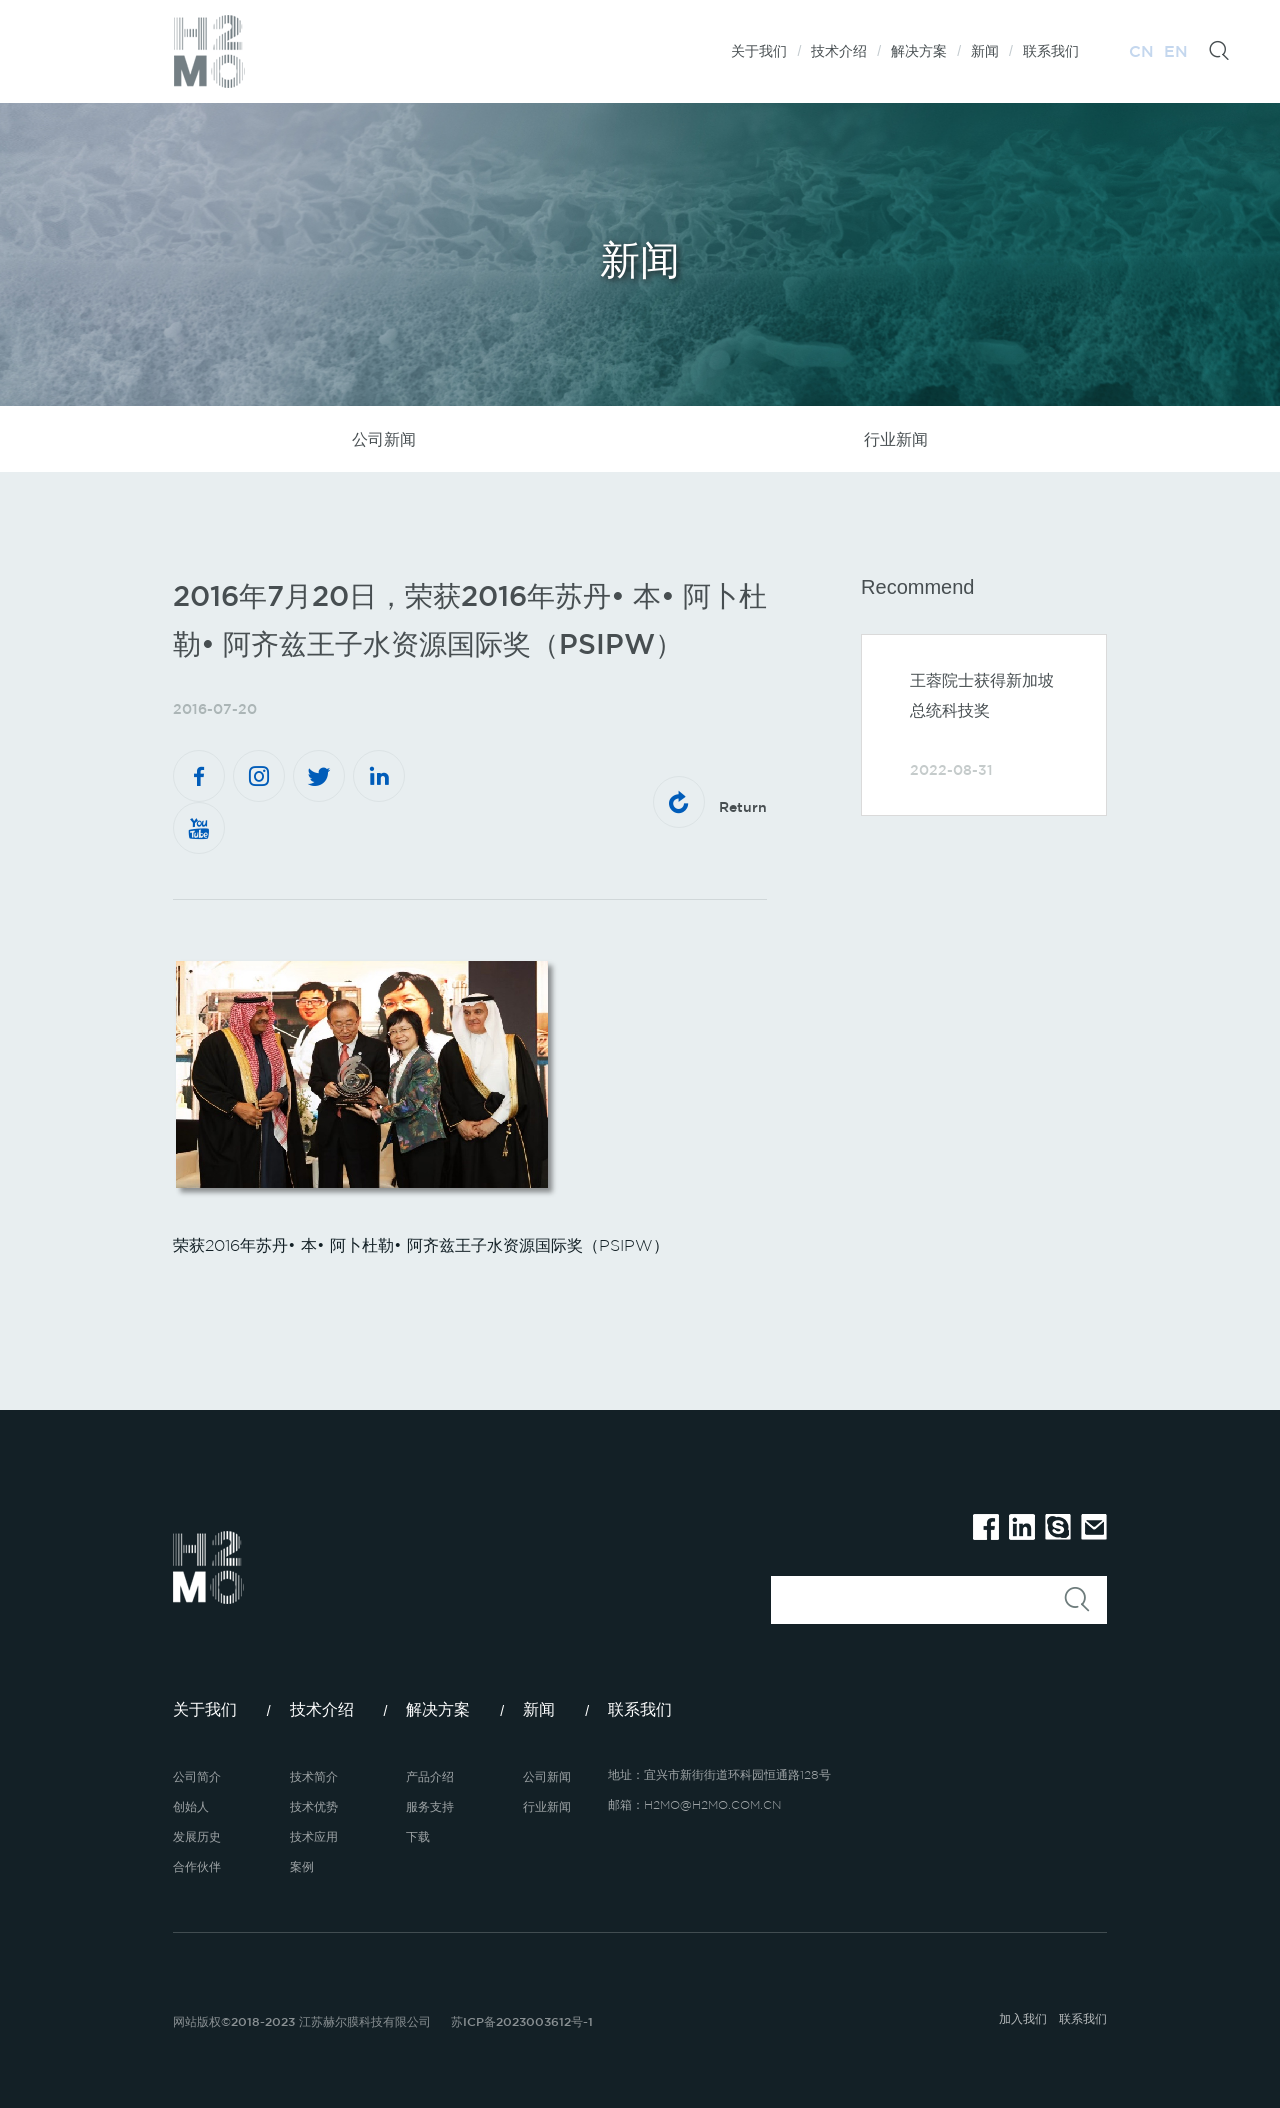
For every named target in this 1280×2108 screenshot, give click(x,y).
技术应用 (314, 1836)
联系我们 (1051, 51)
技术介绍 (839, 51)
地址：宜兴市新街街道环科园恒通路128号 (719, 1774)
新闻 (985, 51)
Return (710, 802)
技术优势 (314, 1806)
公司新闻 (384, 439)
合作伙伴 (197, 1866)
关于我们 (759, 51)
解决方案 (919, 51)
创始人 (191, 1806)
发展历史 (197, 1836)
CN (1141, 51)
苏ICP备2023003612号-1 (522, 2021)
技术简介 (314, 1776)
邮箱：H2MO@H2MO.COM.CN (694, 1804)
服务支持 (430, 1806)
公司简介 (197, 1776)
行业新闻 (896, 439)
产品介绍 (430, 1776)
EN (1176, 51)
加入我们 (1023, 2018)
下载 (418, 1836)
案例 (302, 1866)
